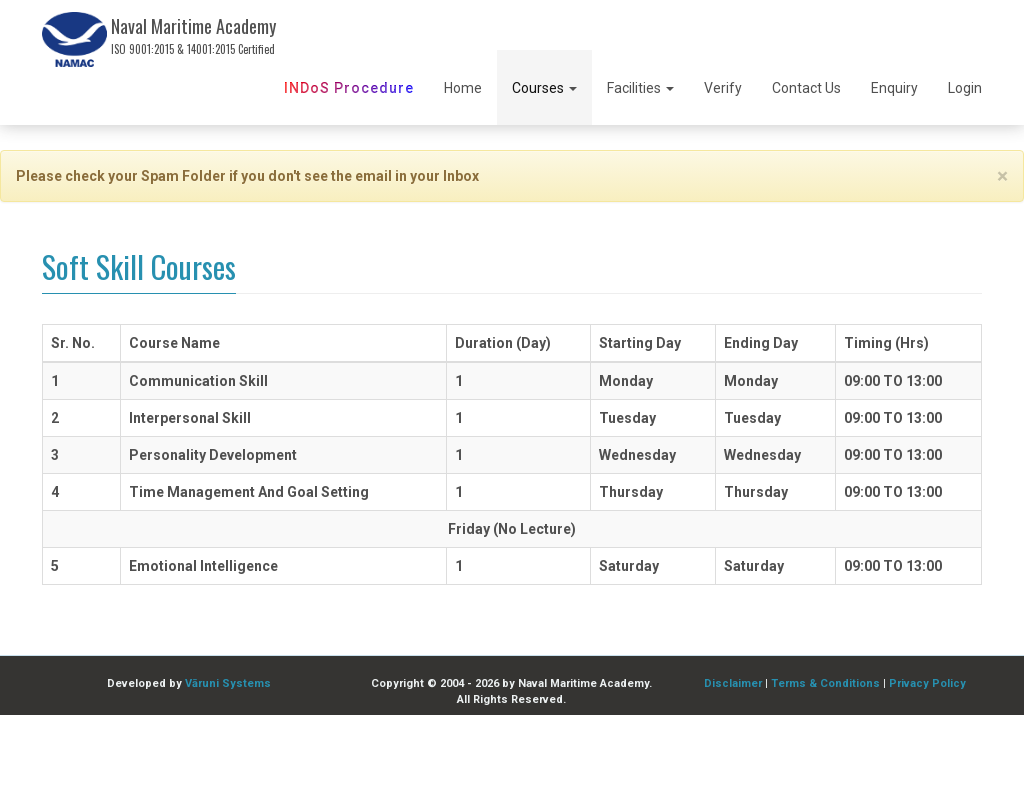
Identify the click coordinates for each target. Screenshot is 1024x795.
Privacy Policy (927, 683)
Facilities (640, 88)
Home (463, 88)
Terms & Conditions (825, 683)
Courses (544, 88)
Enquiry (894, 88)
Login (965, 88)
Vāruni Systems (228, 683)
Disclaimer (733, 683)
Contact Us (806, 88)
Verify (723, 88)
